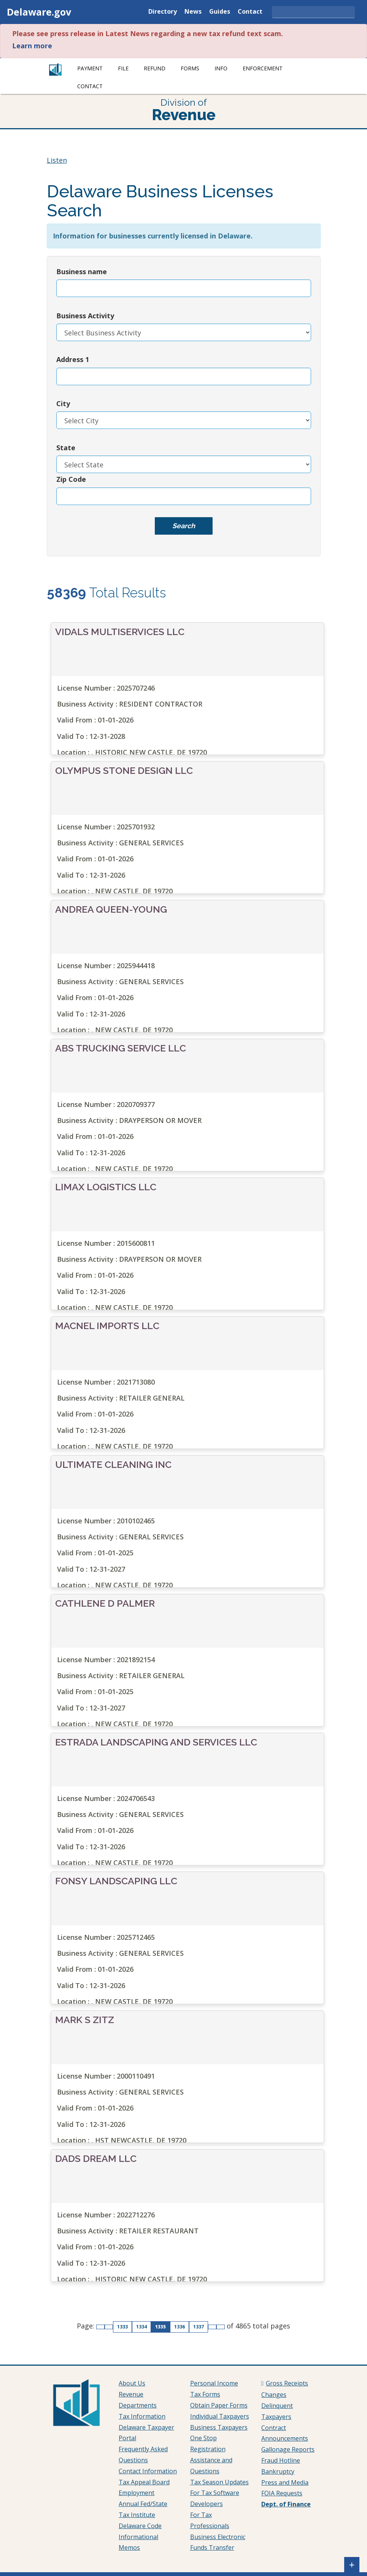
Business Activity (85, 315)
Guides (219, 12)
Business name (81, 271)
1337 (200, 2326)
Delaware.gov (39, 11)
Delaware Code (140, 2526)
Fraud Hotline (280, 2460)
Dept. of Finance (286, 2504)
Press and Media (284, 2482)
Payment (90, 68)
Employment (136, 2493)
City (63, 403)
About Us (132, 2383)
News (193, 12)
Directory (162, 12)
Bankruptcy (277, 2471)
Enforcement (263, 68)
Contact (250, 12)
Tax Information (142, 2416)
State (65, 447)
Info (220, 68)
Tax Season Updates (219, 2482)
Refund (154, 68)
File (123, 68)
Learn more (32, 45)
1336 (181, 2326)
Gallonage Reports (288, 2449)
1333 (124, 2326)
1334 (143, 2326)
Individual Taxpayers (219, 2416)
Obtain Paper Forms (219, 2405)
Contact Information (148, 2471)
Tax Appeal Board (144, 2482)
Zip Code (71, 479)
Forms (190, 68)
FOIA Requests (281, 2493)
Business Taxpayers (219, 2427)
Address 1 (72, 359)
